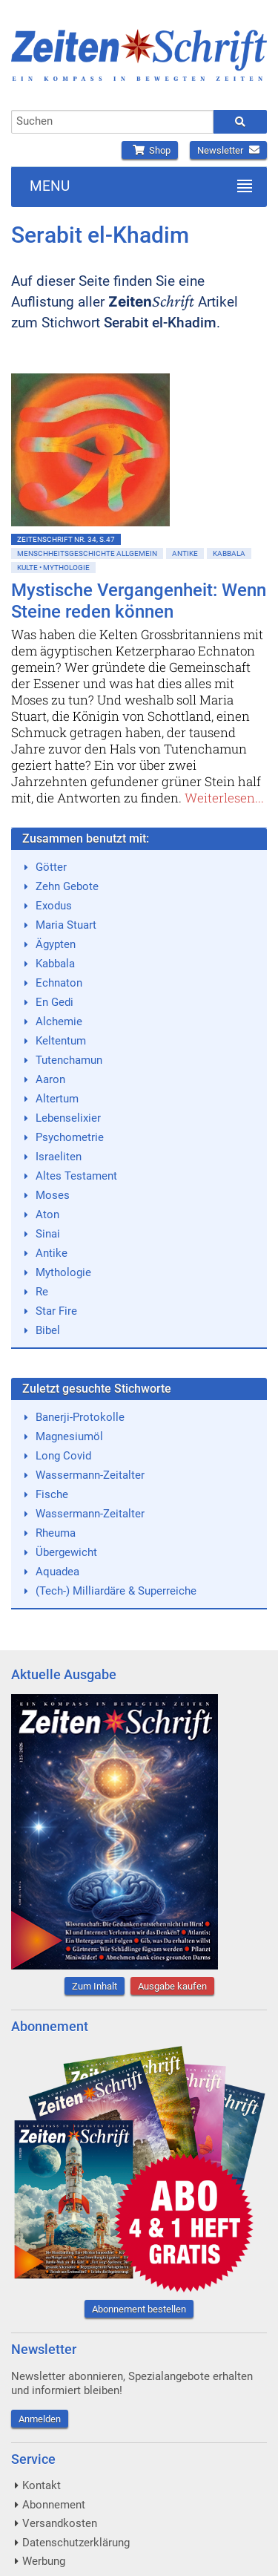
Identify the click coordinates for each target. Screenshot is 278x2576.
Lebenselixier (68, 1118)
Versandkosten (59, 2523)
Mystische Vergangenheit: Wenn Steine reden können (138, 601)
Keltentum (61, 1040)
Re (42, 1291)
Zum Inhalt (94, 1986)
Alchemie (59, 1021)
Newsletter (228, 150)
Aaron (50, 1079)
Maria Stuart (66, 925)
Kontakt (41, 2485)
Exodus (54, 905)
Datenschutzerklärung (76, 2542)
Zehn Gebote (67, 886)
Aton (47, 1214)
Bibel (48, 1330)
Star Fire (56, 1311)
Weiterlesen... (224, 797)
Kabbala (229, 553)
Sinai (48, 1233)
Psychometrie (70, 1137)
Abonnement (53, 2504)
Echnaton (59, 983)
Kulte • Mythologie (53, 567)
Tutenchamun (69, 1060)
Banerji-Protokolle (80, 1417)
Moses (53, 1195)
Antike (185, 553)
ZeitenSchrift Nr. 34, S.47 (66, 539)
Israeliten (59, 1156)
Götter (51, 867)
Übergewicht (66, 1552)
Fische (52, 1494)
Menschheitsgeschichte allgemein (87, 553)
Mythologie (63, 1272)
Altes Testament (76, 1176)
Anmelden (40, 2419)
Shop (150, 150)
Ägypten (56, 944)
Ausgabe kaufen (172, 1986)
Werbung (43, 2561)
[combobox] (112, 122)
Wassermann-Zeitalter (90, 1475)
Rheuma (56, 1533)
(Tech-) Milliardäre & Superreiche (116, 1591)
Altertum (57, 1098)
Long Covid (63, 1455)
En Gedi (54, 1002)
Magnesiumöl (69, 1436)
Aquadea (57, 1571)
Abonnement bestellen (139, 2309)
